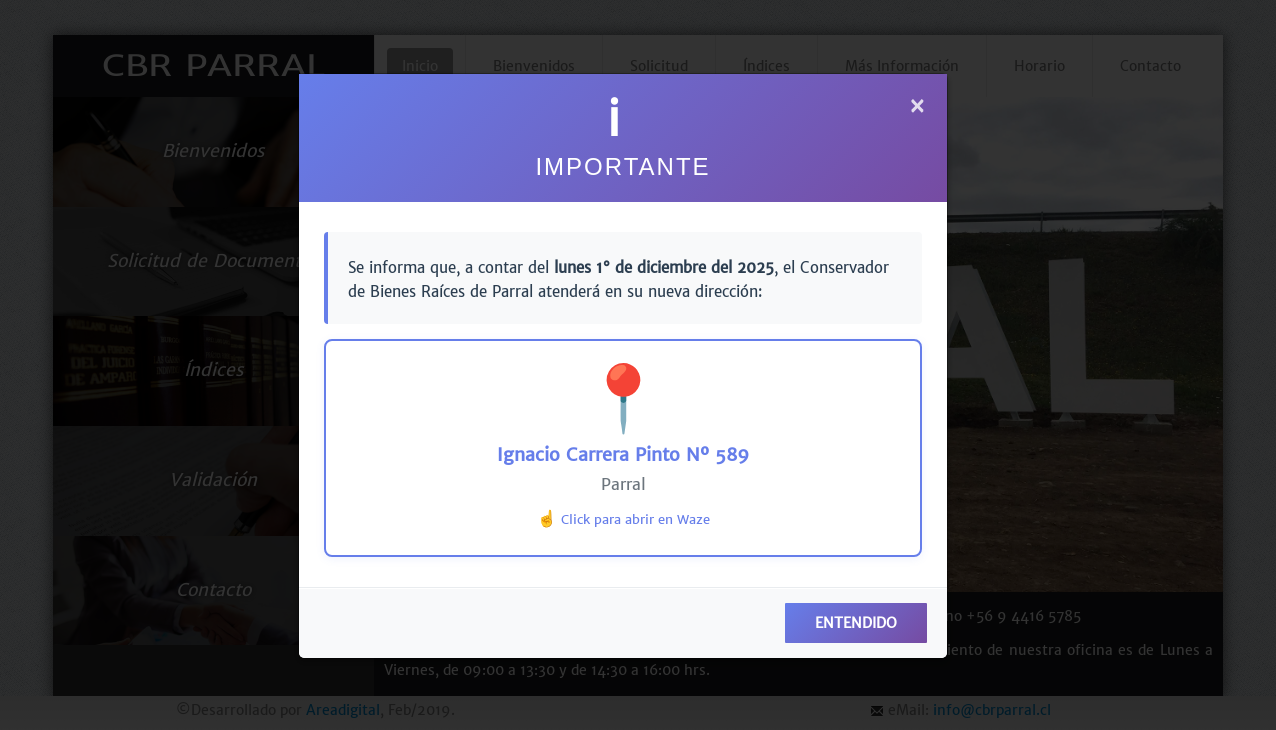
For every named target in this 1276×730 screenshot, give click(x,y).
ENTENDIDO (856, 623)
